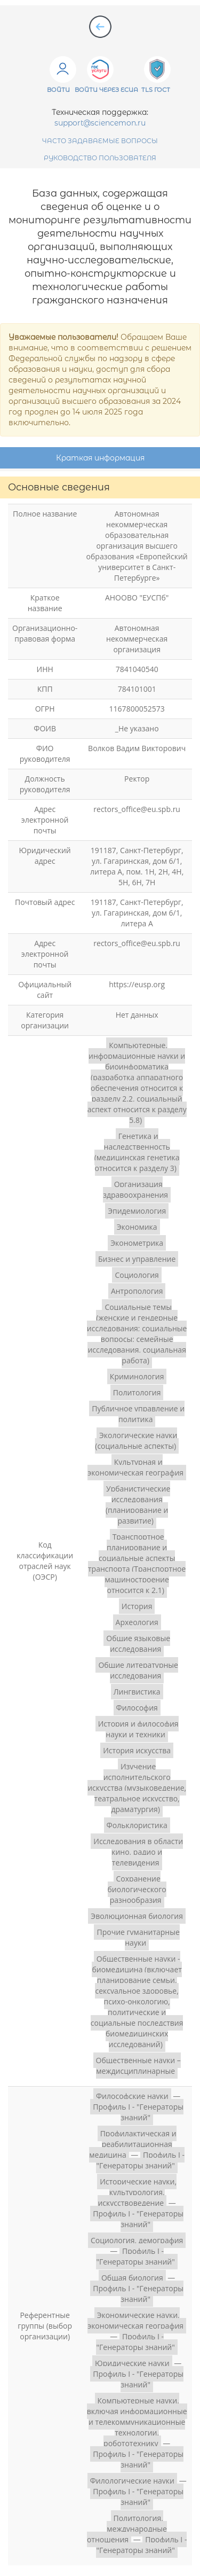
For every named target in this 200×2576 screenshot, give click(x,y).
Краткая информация (100, 458)
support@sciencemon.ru (100, 123)
